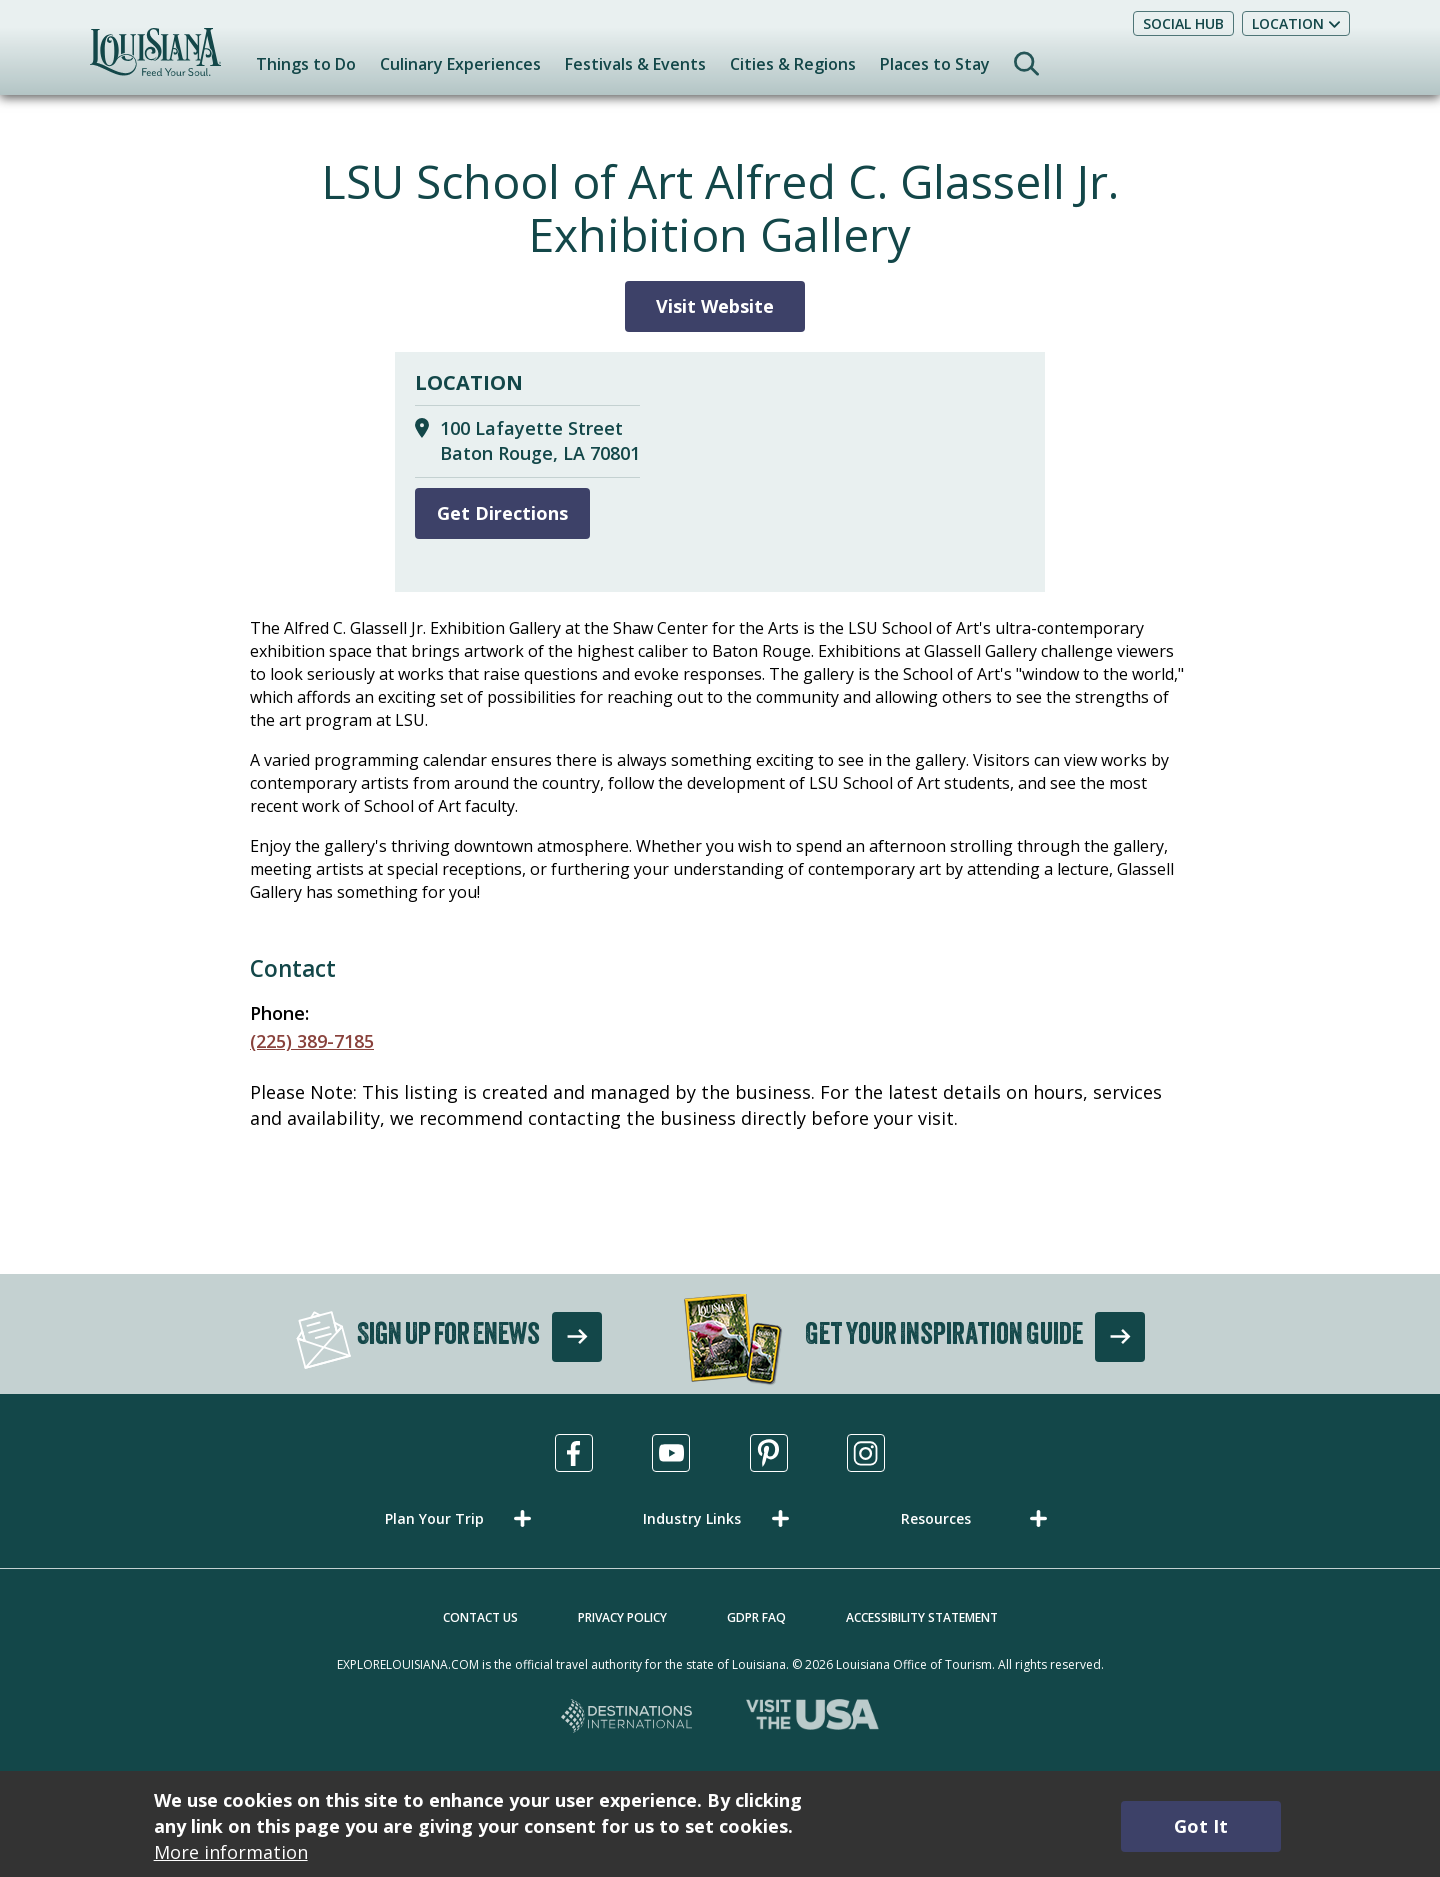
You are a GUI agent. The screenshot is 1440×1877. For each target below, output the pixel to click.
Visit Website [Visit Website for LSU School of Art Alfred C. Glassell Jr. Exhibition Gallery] (715, 306)
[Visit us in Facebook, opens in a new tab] (574, 1453)
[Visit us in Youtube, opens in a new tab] (671, 1453)
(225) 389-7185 (312, 1041)
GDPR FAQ (756, 1617)
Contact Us (480, 1617)
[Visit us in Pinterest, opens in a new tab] (769, 1453)
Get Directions (502, 513)
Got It (1201, 1826)
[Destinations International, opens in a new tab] (627, 1717)
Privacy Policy (622, 1617)
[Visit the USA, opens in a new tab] (812, 1717)
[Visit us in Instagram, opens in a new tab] (866, 1453)
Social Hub (1183, 23)
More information (231, 1852)
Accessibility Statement (922, 1617)
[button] (462, 1518)
